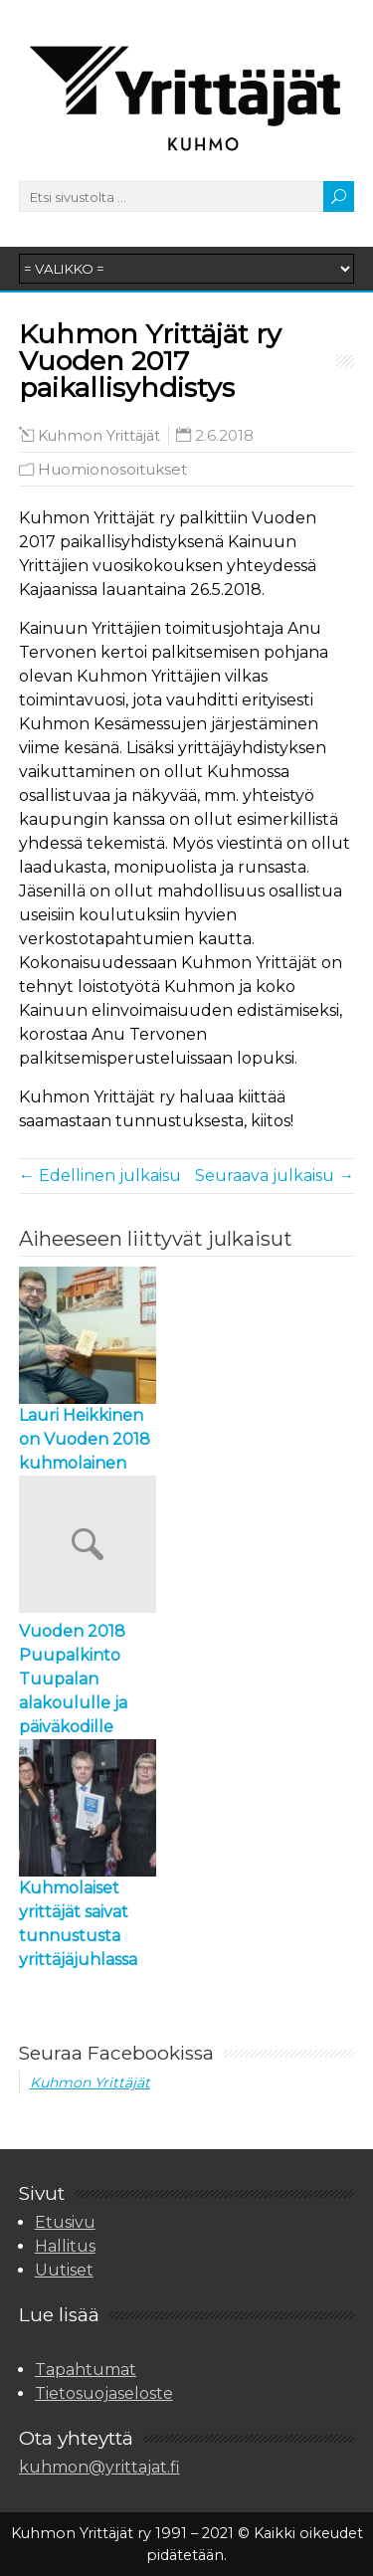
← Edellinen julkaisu (100, 1175)
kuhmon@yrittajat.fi (99, 2467)
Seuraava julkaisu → (274, 1175)
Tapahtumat (85, 2369)
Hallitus (65, 2246)
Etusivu (65, 2222)
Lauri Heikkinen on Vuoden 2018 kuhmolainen (84, 1439)
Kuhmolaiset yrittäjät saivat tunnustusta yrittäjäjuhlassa (78, 1924)
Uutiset (64, 2270)
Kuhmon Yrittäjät (99, 436)
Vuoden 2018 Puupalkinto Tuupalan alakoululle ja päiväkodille (73, 1679)
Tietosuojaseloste (104, 2393)
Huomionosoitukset (112, 469)
